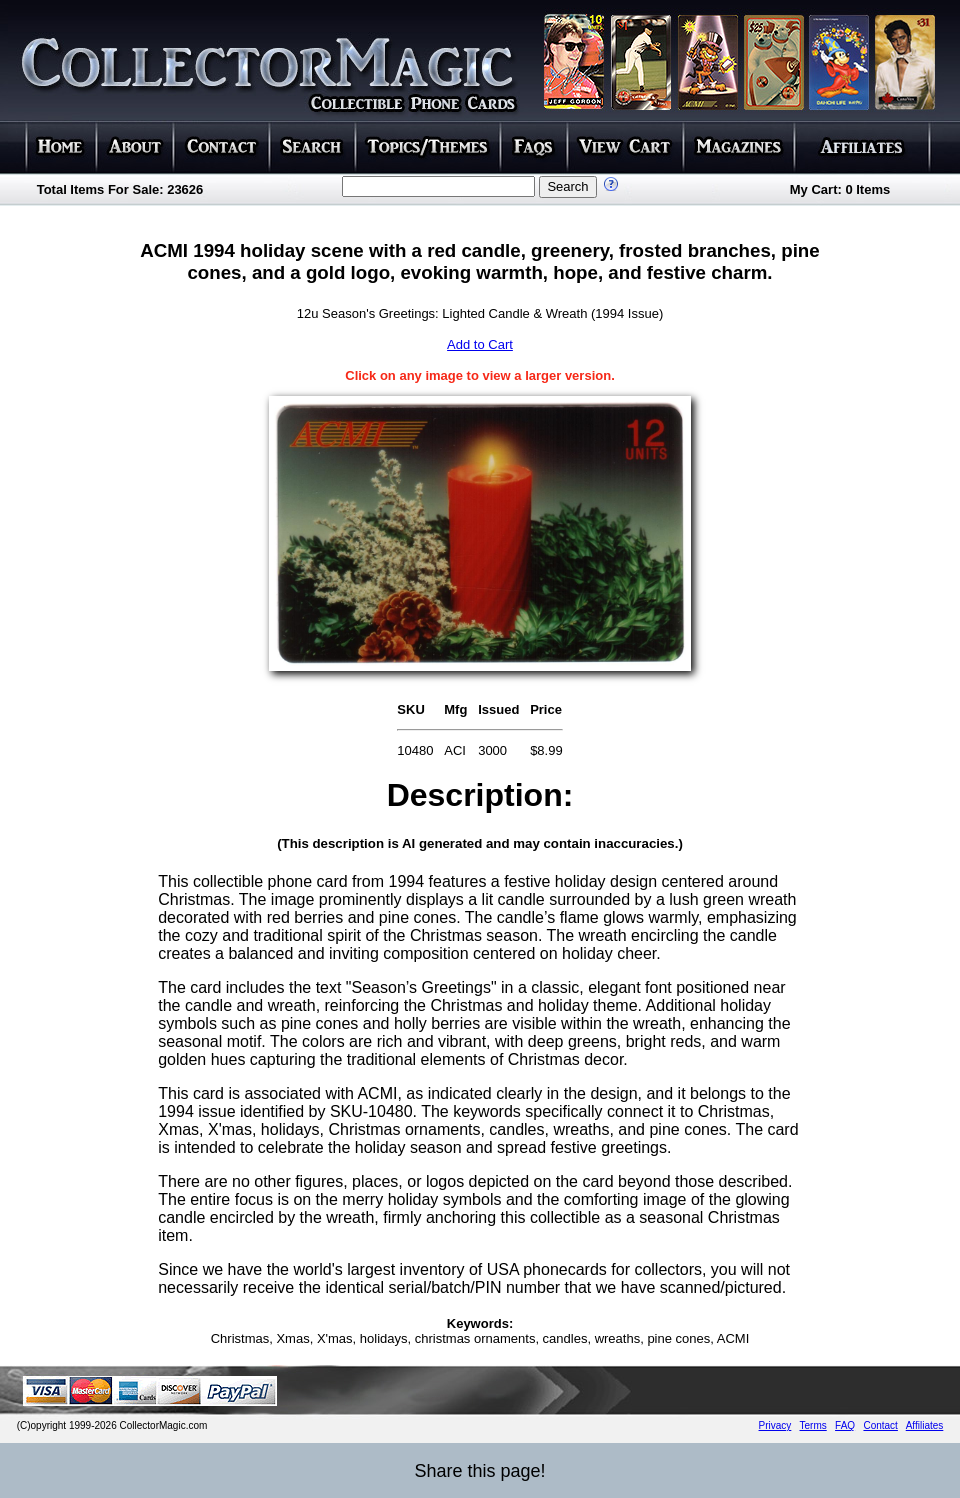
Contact (880, 1425)
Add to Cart (480, 344)
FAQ (845, 1425)
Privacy (775, 1425)
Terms (813, 1425)
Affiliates (925, 1425)
